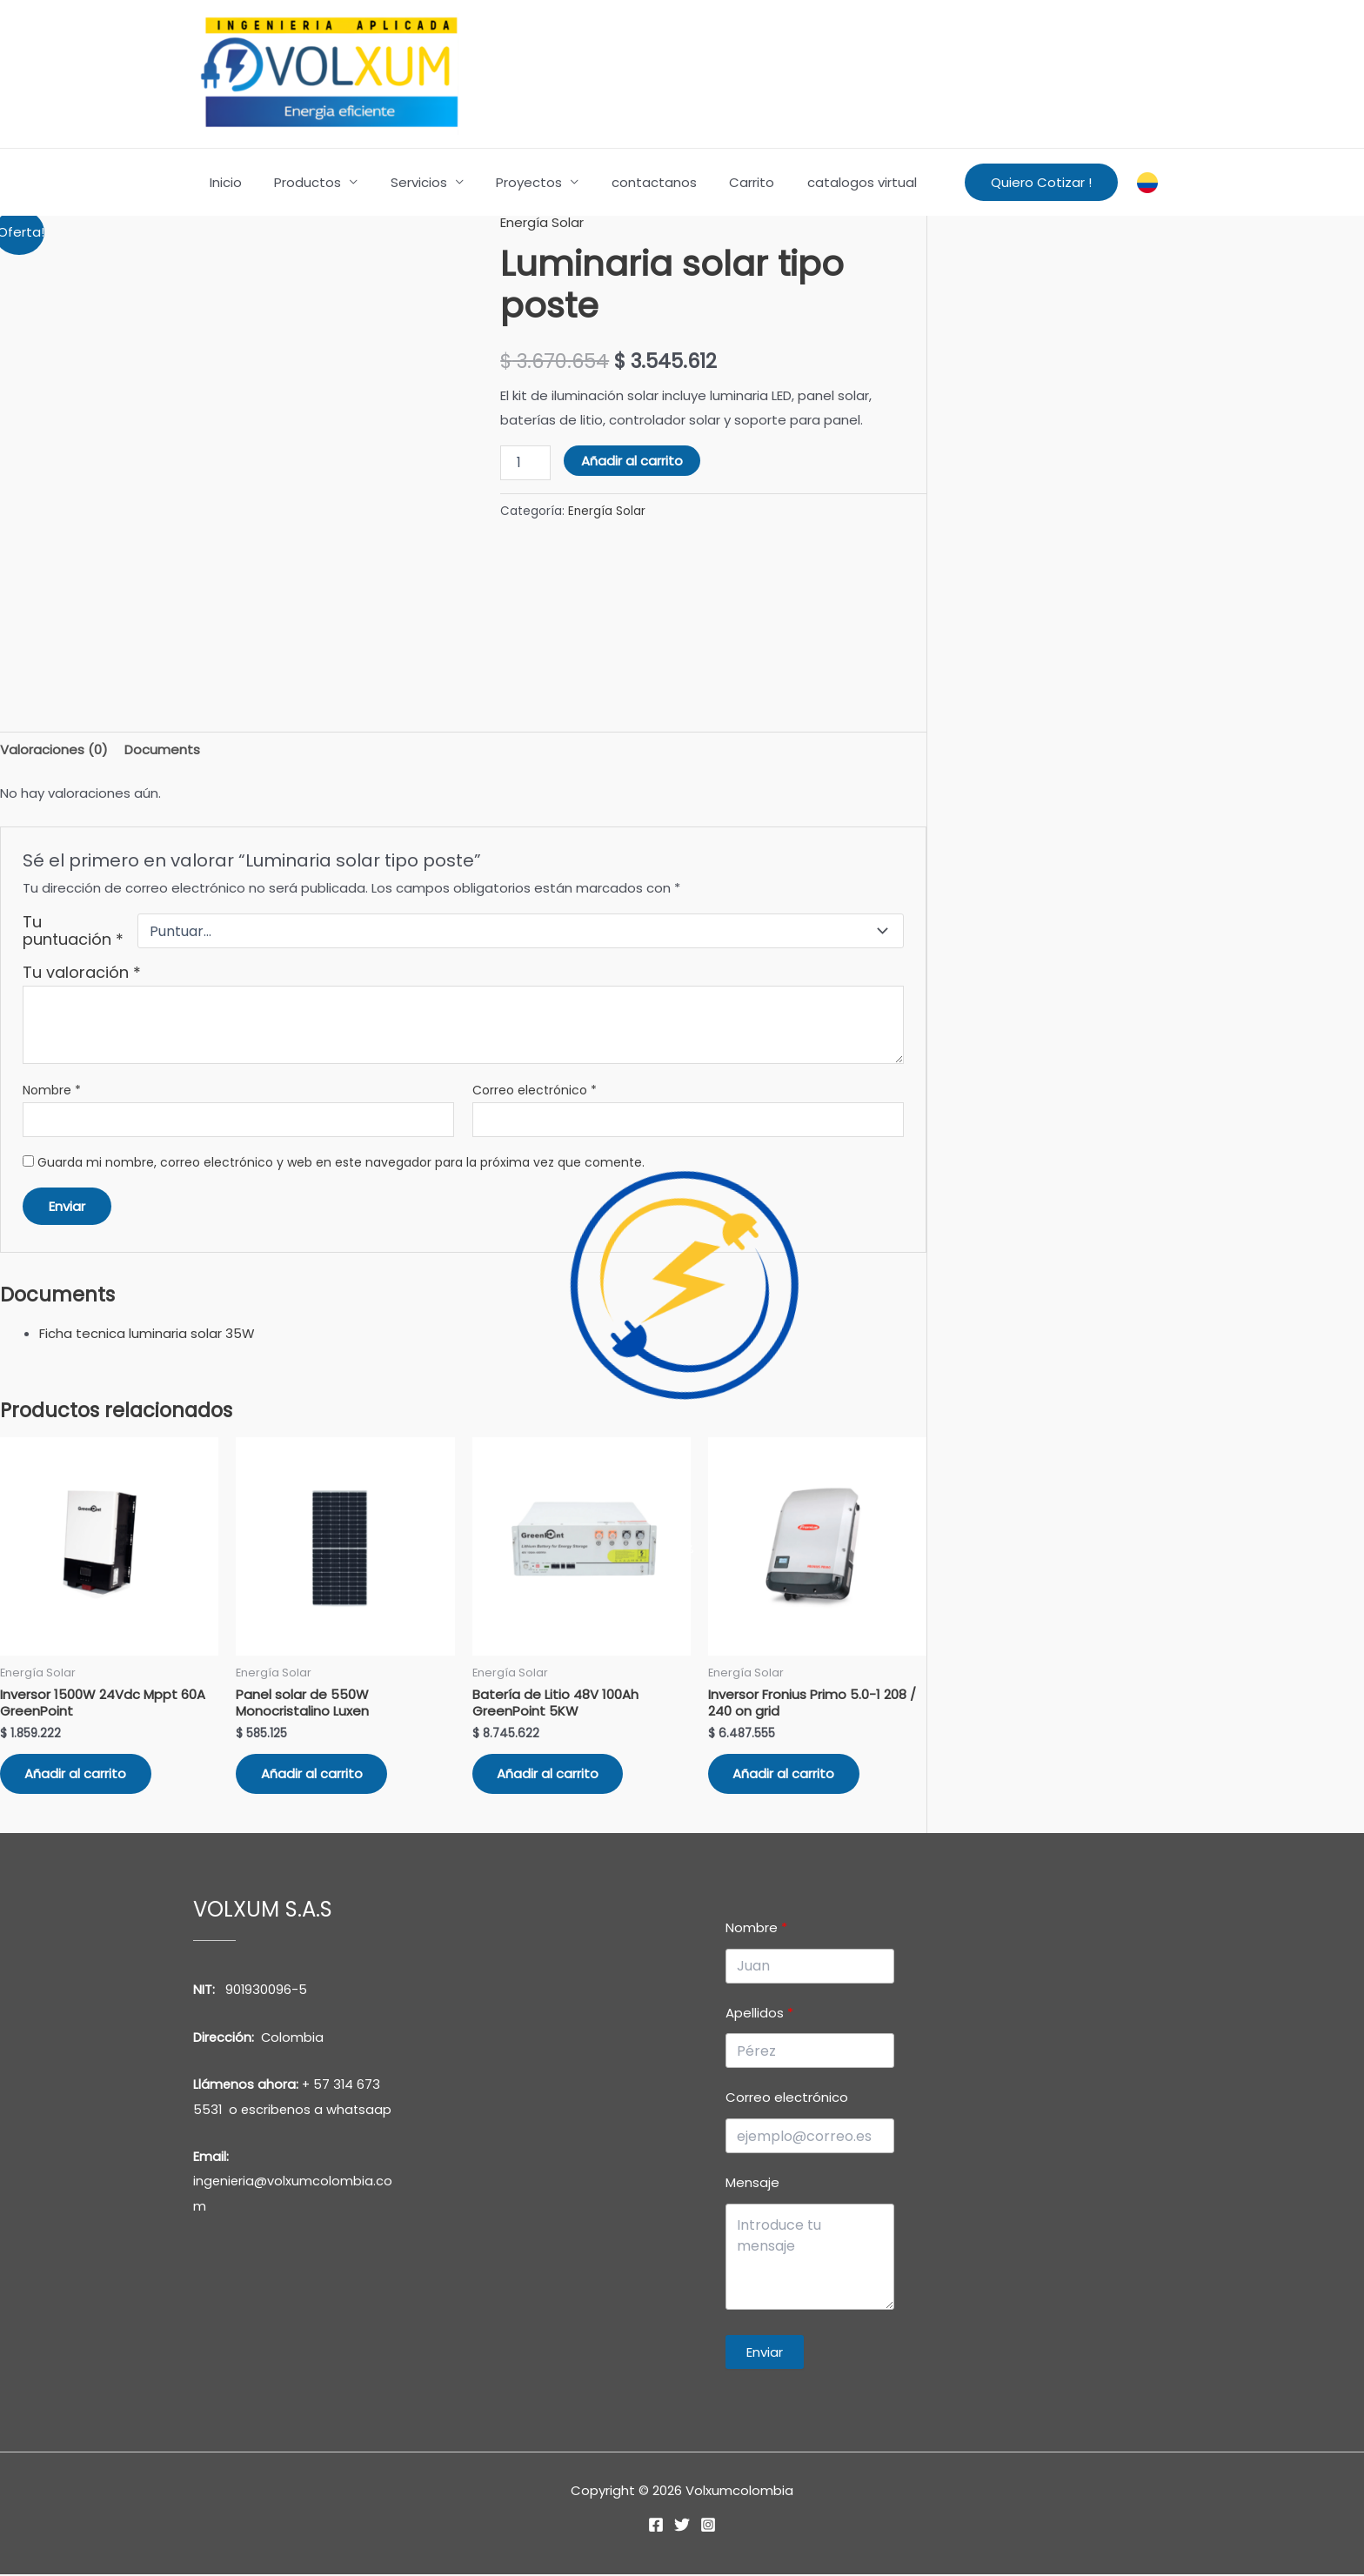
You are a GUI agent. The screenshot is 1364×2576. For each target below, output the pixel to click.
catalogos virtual (819, 182)
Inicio (222, 182)
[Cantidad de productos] (525, 462)
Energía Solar (542, 222)
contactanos (624, 182)
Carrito (716, 182)
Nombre (52, 1091)
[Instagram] (708, 2526)
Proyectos (506, 182)
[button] (1041, 182)
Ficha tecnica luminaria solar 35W (147, 1333)
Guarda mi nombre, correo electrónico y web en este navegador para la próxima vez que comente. (341, 1163)
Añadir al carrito (632, 460)
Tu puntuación (73, 930)
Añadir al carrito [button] (77, 1775)
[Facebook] (656, 2526)
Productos (297, 182)
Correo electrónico (534, 1091)
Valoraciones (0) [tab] (54, 749)
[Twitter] (682, 2526)
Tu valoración (82, 972)
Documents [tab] (162, 749)
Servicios (402, 182)
